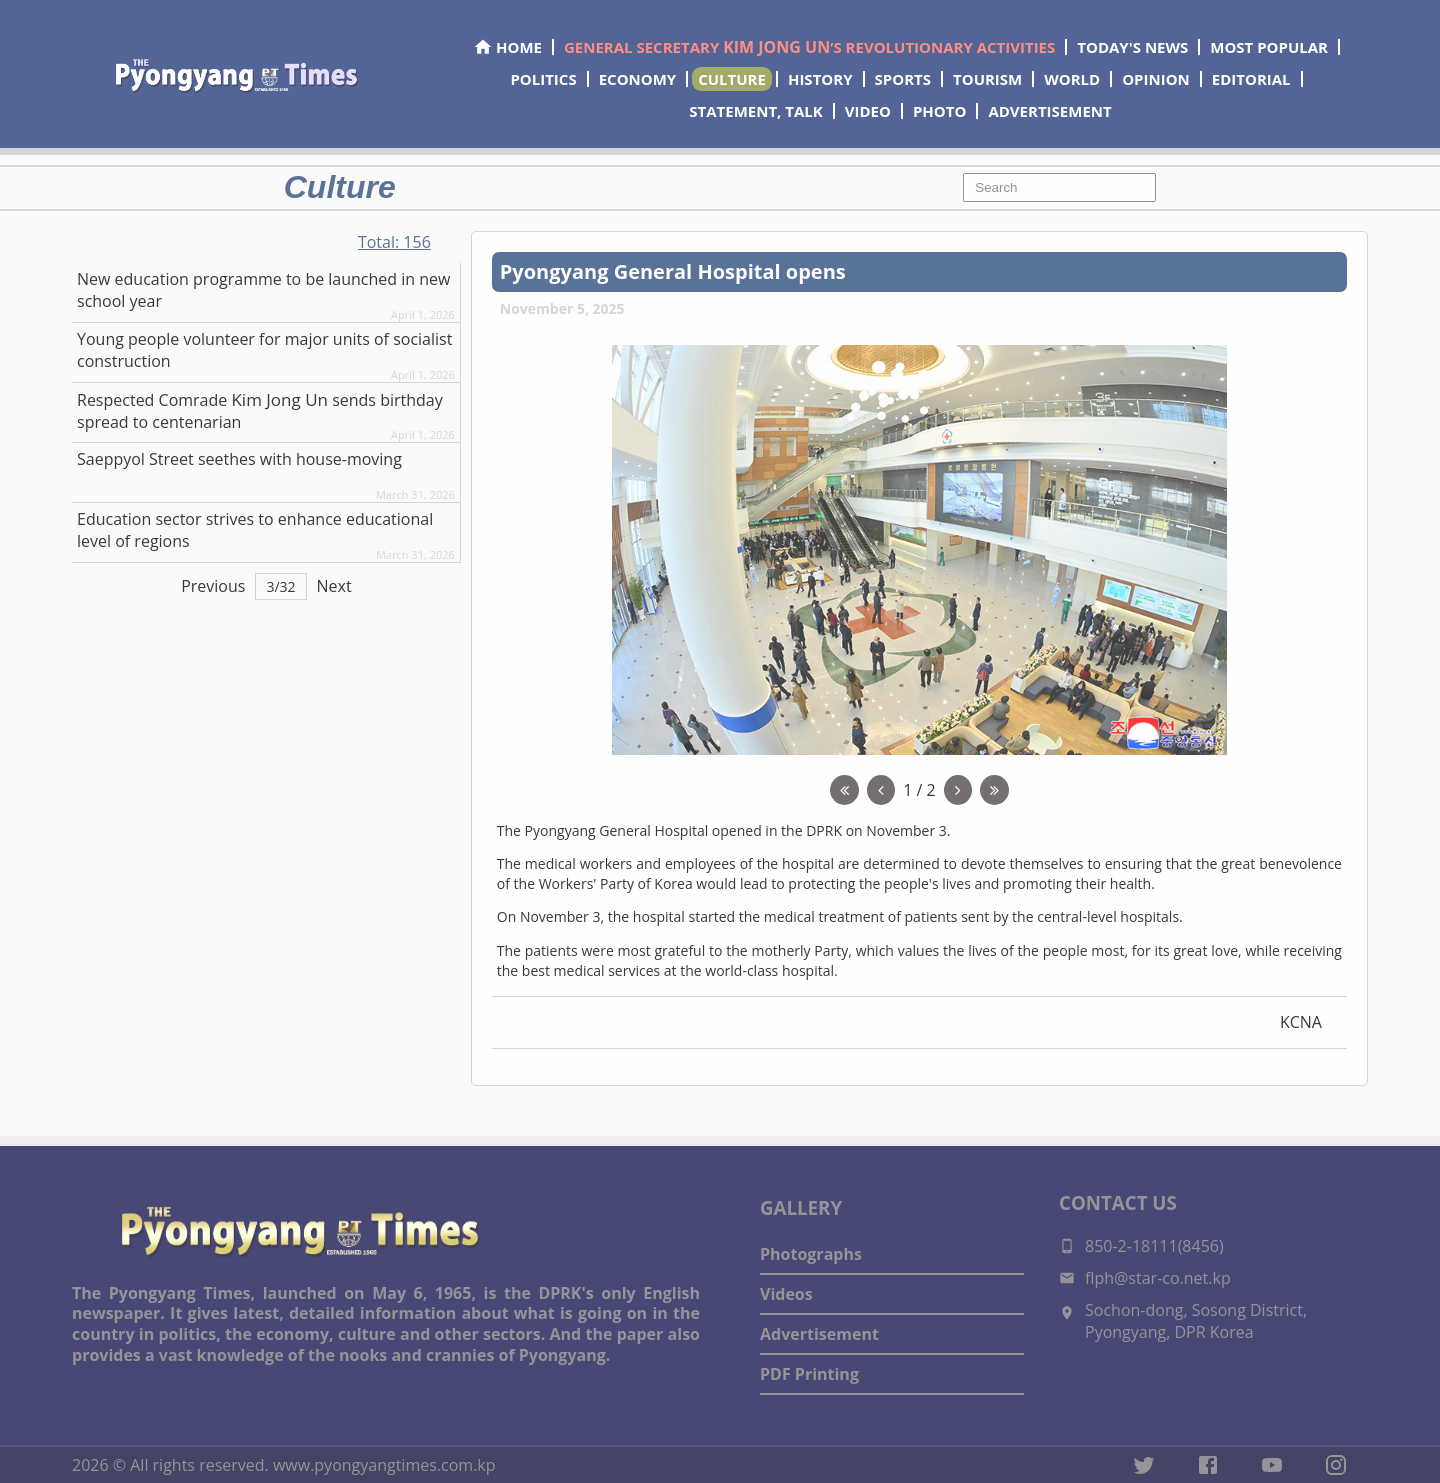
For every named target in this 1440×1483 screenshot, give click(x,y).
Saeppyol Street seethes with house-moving (239, 459)
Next (334, 586)
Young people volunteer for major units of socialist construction (264, 350)
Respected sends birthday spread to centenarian (260, 410)
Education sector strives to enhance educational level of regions (255, 530)
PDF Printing (809, 1374)
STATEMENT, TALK (755, 111)
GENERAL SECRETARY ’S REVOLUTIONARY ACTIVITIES (809, 47)
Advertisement (819, 1334)
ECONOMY (638, 79)
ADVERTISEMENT (1049, 111)
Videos (786, 1294)
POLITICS (543, 79)
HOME (507, 47)
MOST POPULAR (1269, 47)
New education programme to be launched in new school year (263, 290)
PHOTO (939, 111)
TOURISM (987, 79)
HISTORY (820, 79)
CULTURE (732, 79)
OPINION (1156, 79)
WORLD (1072, 79)
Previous (213, 586)
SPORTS (903, 79)
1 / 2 (919, 790)
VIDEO (868, 111)
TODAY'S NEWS (1132, 47)
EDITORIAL (1251, 79)
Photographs (811, 1254)
